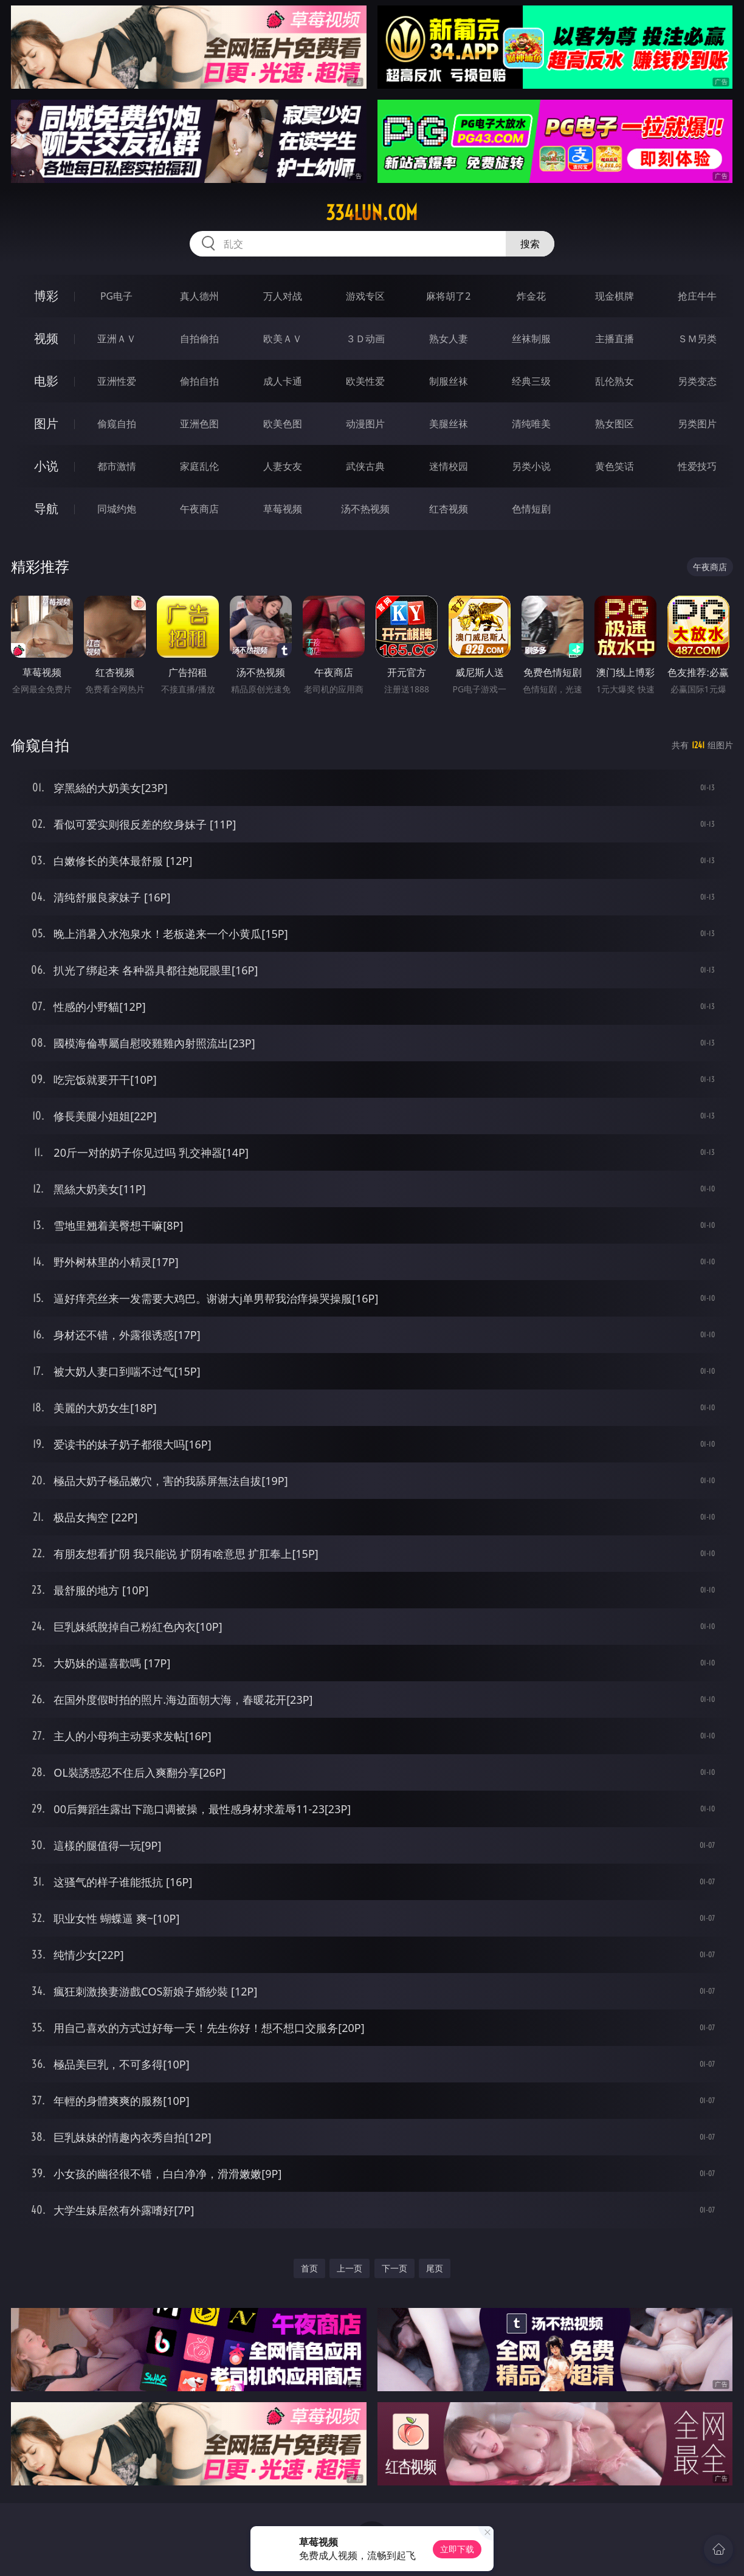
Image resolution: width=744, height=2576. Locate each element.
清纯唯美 (531, 423)
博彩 (46, 296)
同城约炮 (116, 508)
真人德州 (199, 296)
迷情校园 (448, 466)
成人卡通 (282, 381)
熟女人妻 (448, 338)
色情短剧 (531, 508)
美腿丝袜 (448, 423)
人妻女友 (282, 466)
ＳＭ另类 (697, 338)
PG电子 (116, 296)
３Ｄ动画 (365, 338)
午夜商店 (199, 508)
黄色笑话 (614, 466)
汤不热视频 (365, 508)
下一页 (394, 2268)
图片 (46, 423)
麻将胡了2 (448, 296)
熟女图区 (614, 423)
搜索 (530, 243)
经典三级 (531, 381)
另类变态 (697, 381)
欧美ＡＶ (282, 338)
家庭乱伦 (199, 466)
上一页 (349, 2268)
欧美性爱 (365, 381)
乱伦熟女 (614, 381)
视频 (46, 338)
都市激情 (116, 466)
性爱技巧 (697, 466)
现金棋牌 (614, 296)
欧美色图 (282, 423)
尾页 (434, 2268)
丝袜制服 (531, 338)
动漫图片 (365, 423)
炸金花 (531, 296)
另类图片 (697, 423)
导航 (46, 508)
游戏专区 (365, 296)
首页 (309, 2268)
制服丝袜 (448, 381)
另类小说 (531, 466)
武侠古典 (365, 466)
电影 (46, 381)
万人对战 (282, 296)
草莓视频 (282, 508)
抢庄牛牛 (697, 296)
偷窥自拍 (116, 423)
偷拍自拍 (199, 381)
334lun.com (372, 213)
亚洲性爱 (116, 381)
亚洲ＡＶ (116, 338)
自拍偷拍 (199, 338)
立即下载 (457, 2549)
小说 (46, 466)
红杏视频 (448, 508)
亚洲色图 (199, 423)
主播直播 (614, 338)
